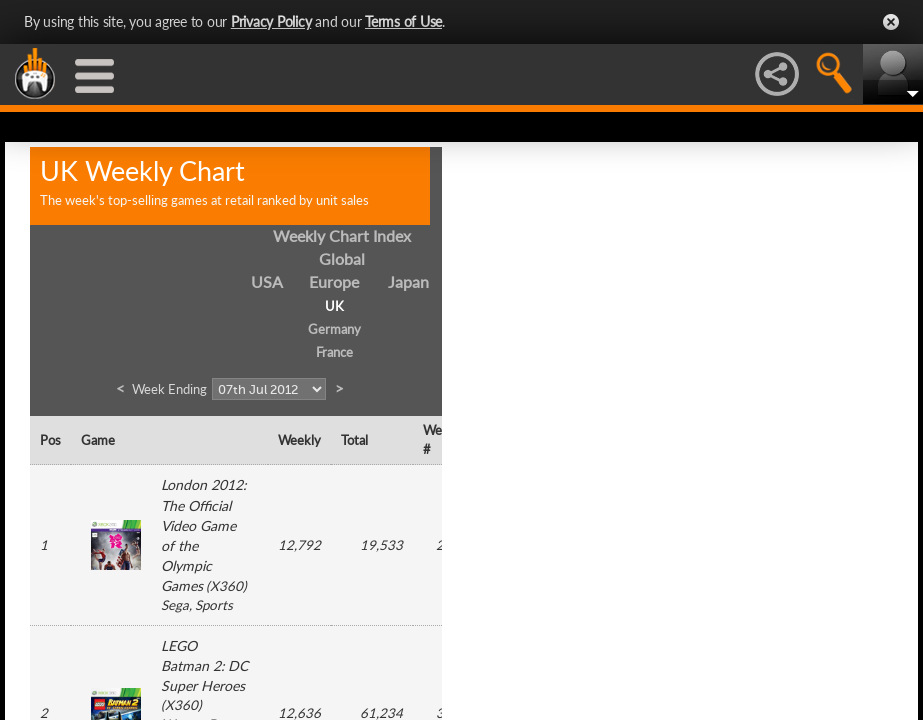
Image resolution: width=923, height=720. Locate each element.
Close (891, 22)
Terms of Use (403, 21)
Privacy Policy (271, 21)
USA (267, 281)
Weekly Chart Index (342, 235)
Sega (175, 605)
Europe (334, 281)
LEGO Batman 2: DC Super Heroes (204, 665)
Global (342, 258)
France (334, 352)
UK (334, 306)
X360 (226, 586)
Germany (334, 329)
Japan (408, 281)
